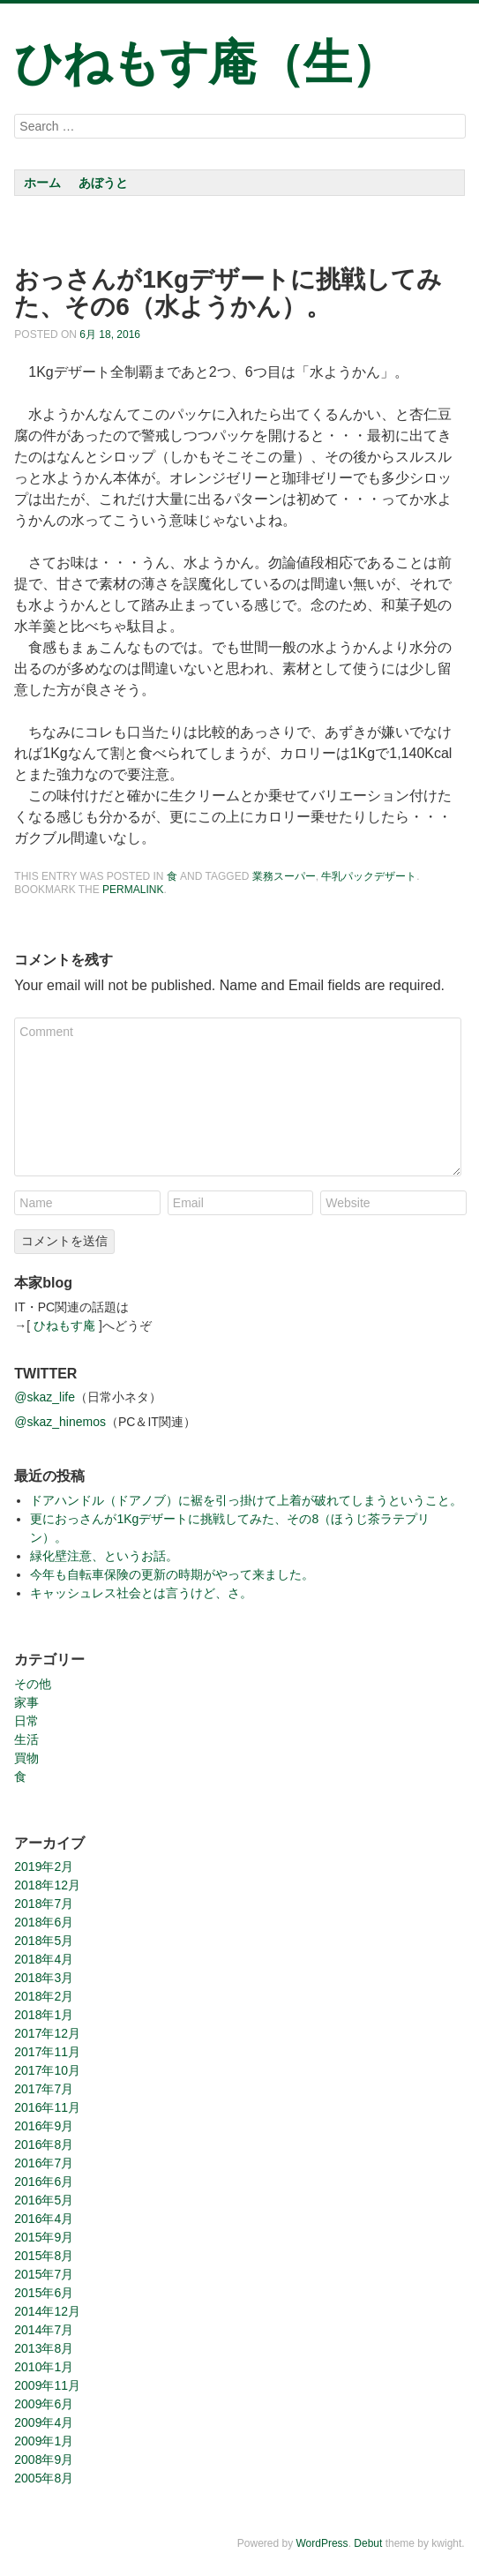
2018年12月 (47, 1885)
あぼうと (103, 183)
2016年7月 (43, 2163)
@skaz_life (44, 1397)
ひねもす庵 (64, 1325)
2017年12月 (47, 2033)
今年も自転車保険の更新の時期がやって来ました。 (172, 1574)
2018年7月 (43, 1903)
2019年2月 (43, 1866)
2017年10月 (47, 2070)
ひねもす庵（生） (206, 62)
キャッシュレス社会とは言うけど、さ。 (141, 1593)
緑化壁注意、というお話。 (104, 1556)
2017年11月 (47, 2052)
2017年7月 (43, 2089)
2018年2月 (43, 1996)
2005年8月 (43, 2478)
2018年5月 (43, 1941)
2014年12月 (47, 2311)
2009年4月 (43, 2422)
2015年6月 (43, 2293)
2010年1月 (43, 2367)
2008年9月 (43, 2459)
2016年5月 (43, 2200)
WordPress (322, 2543)
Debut (368, 2543)
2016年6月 (43, 2181)
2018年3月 (43, 1978)
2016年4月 (43, 2219)
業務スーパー (284, 876)
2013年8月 (43, 2348)
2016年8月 (43, 2144)
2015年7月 (43, 2274)
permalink (132, 889)
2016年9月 (43, 2126)
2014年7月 (43, 2330)
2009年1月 (43, 2441)
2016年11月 (47, 2107)
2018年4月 (43, 1959)
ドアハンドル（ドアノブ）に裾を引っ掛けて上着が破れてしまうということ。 (246, 1500)
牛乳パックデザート (368, 876)
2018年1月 (43, 2015)
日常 (26, 1721)
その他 (32, 1684)
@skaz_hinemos (60, 1422)
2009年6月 (43, 2404)
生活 (26, 1739)
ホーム (42, 183)
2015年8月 (43, 2256)
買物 (26, 1758)
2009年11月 (47, 2385)
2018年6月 (43, 1922)
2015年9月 (43, 2237)
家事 (26, 1702)
